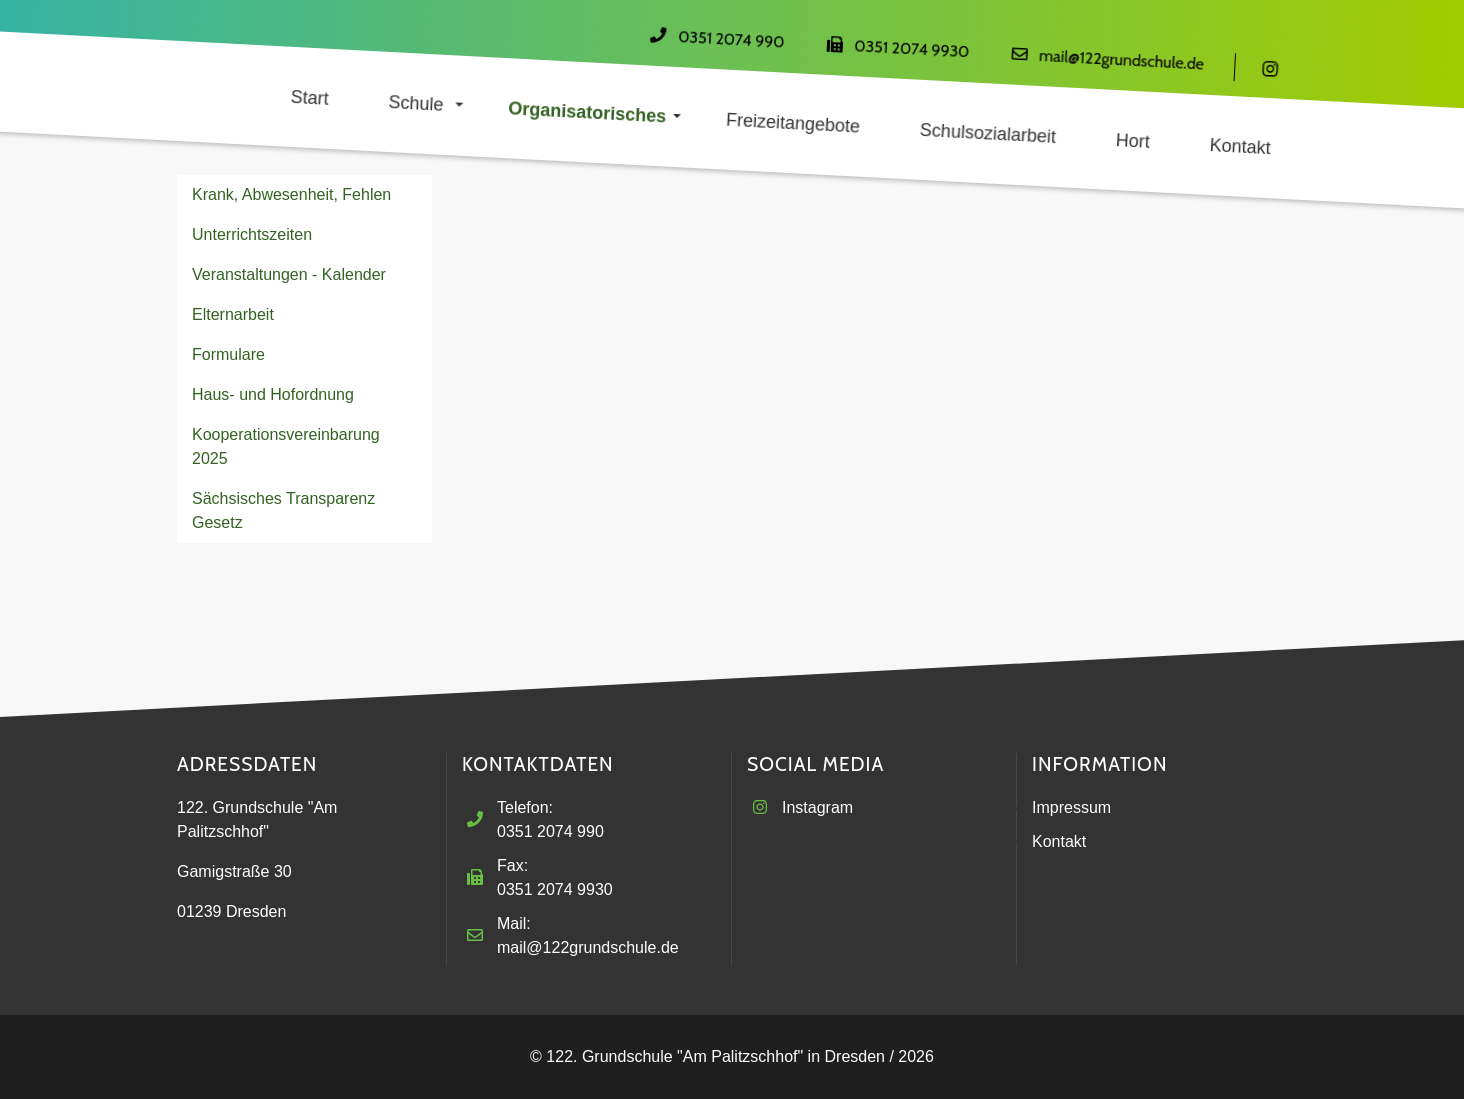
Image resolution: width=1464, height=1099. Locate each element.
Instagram (817, 807)
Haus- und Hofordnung (273, 394)
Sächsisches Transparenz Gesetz (283, 510)
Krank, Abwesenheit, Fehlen (291, 194)
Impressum (1071, 807)
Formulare (228, 354)
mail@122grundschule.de (1122, 60)
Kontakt (1059, 841)
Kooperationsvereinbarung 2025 (286, 446)
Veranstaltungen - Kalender (289, 274)
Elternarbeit (233, 314)
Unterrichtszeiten (252, 234)
